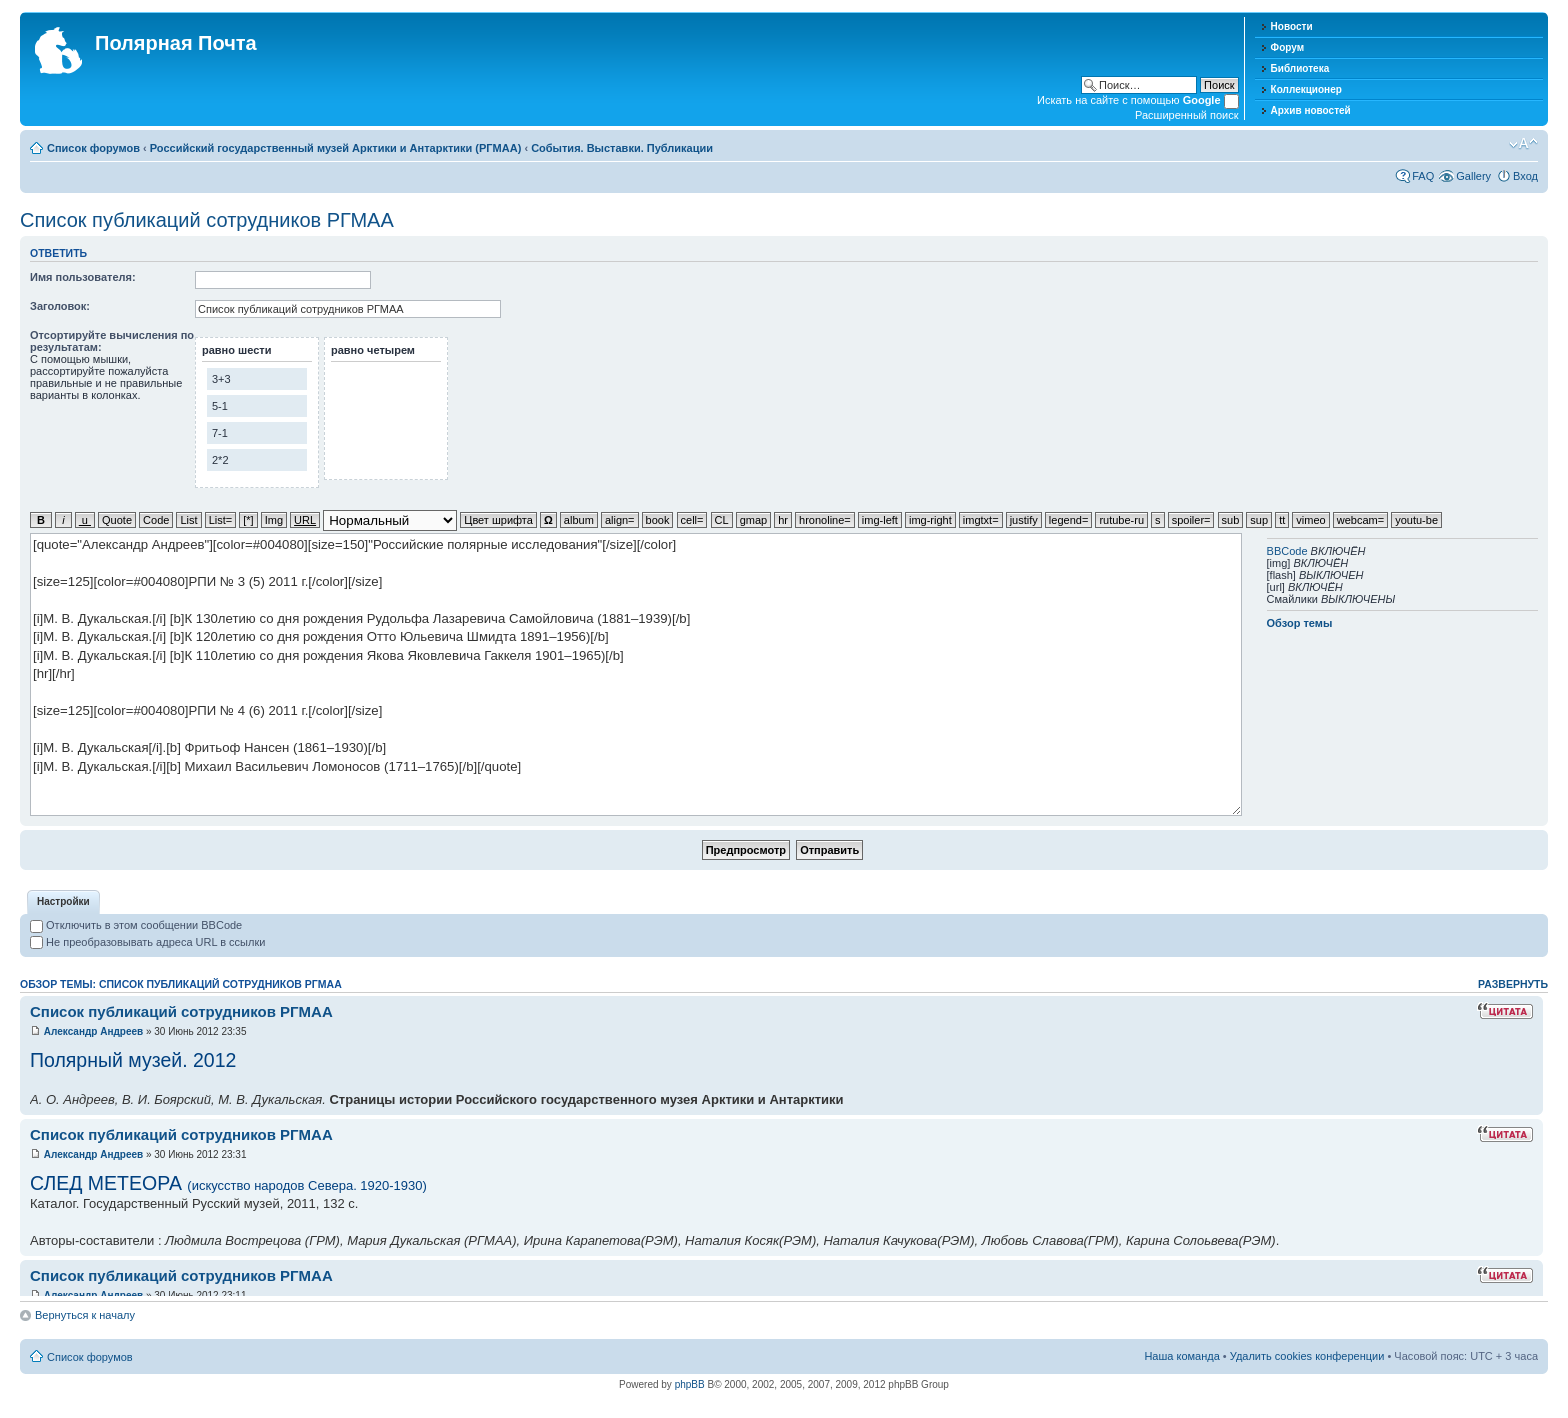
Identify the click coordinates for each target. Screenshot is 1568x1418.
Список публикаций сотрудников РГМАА (207, 220)
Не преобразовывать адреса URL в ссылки (147, 942)
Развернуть (1513, 984)
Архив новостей (1311, 110)
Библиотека (1300, 68)
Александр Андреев (93, 1031)
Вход (1525, 176)
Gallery (1473, 176)
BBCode (1287, 551)
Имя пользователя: (83, 277)
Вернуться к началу (85, 1315)
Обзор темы (1300, 623)
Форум (1287, 47)
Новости (1292, 26)
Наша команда (1181, 1356)
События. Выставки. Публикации (622, 148)
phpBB (690, 1384)
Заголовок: (60, 306)
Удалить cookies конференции (1307, 1356)
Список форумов (93, 148)
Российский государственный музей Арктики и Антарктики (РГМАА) (336, 148)
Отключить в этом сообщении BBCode (136, 925)
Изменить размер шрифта (1523, 144)
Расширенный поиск (1187, 115)
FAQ (1423, 176)
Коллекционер (1306, 89)
